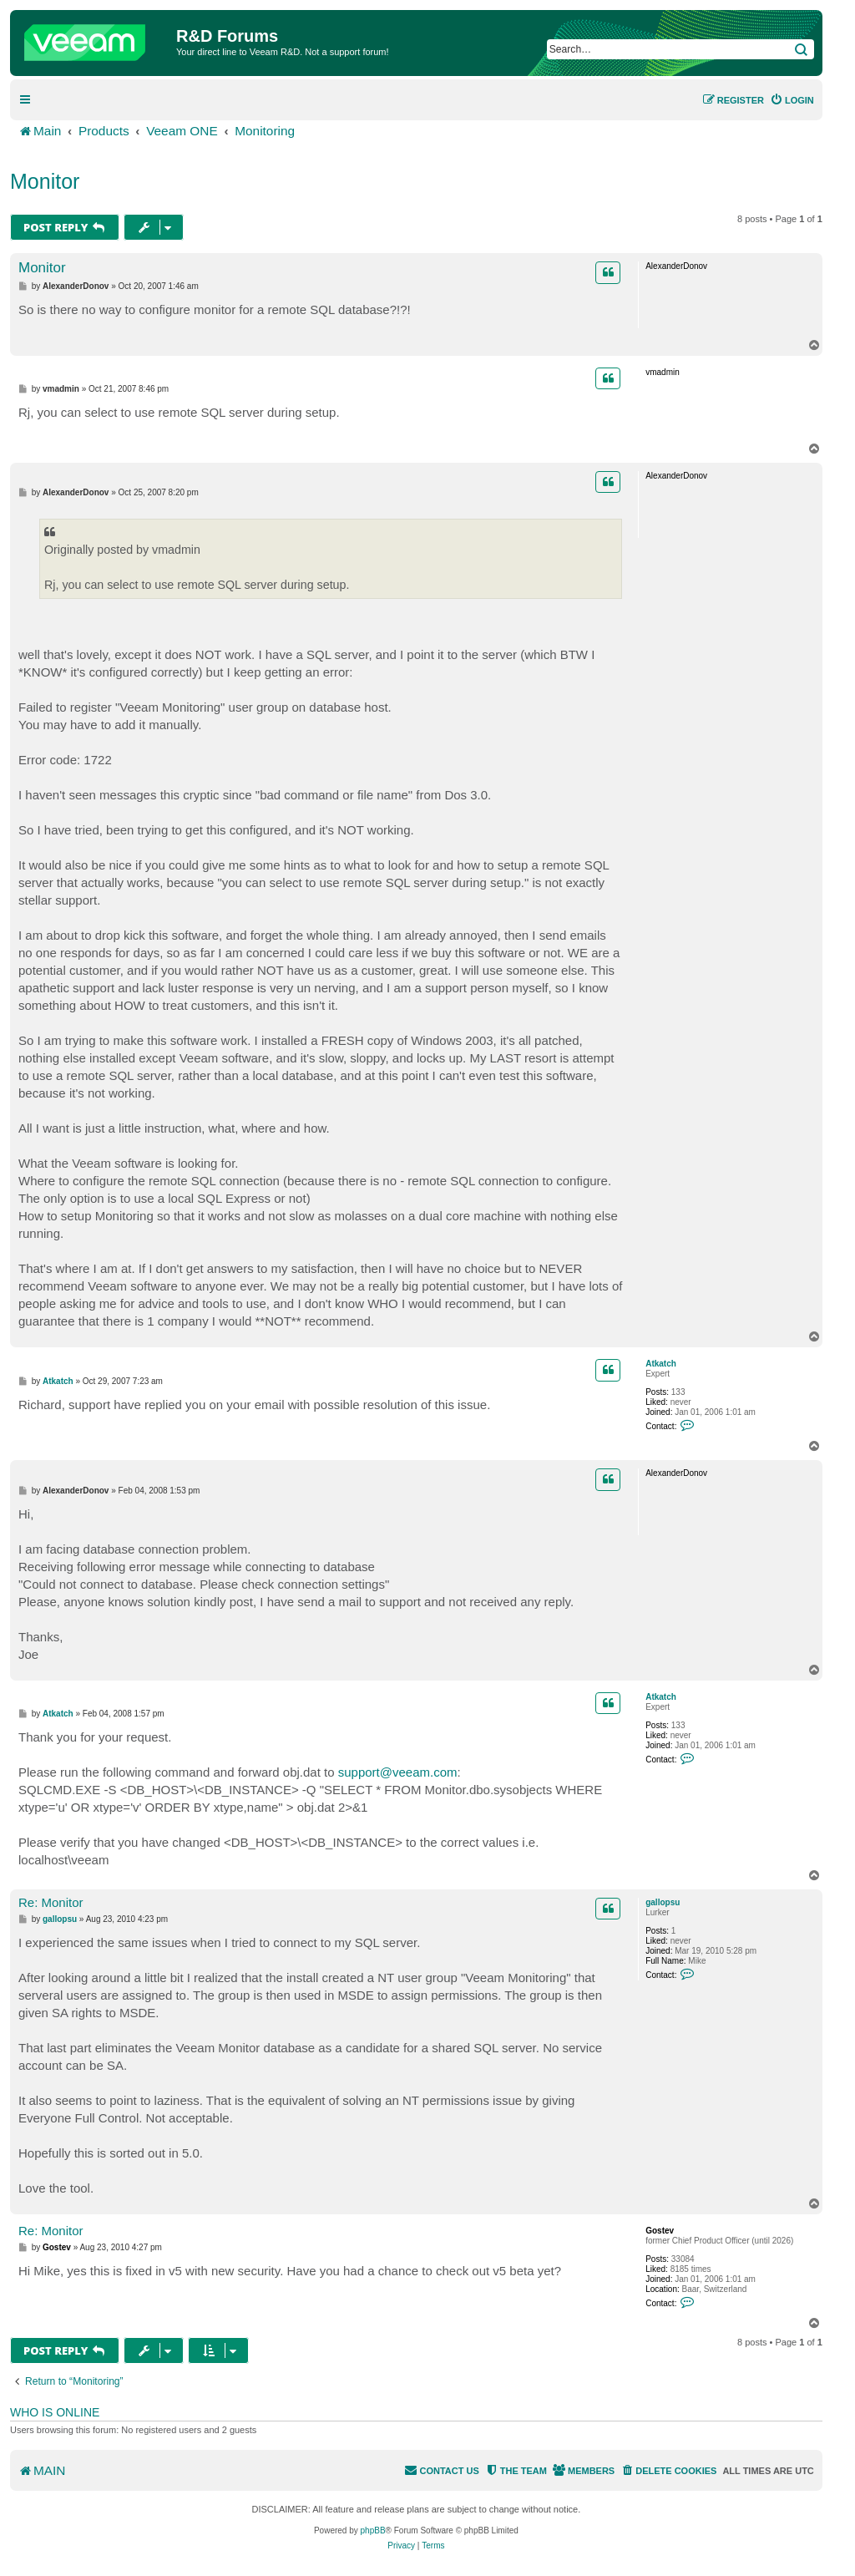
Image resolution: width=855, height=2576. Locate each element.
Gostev (659, 2230)
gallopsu (662, 1902)
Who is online (54, 2412)
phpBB (373, 2530)
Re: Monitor (50, 1902)
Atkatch (660, 1363)
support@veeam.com (398, 1772)
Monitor (44, 181)
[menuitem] (792, 100)
